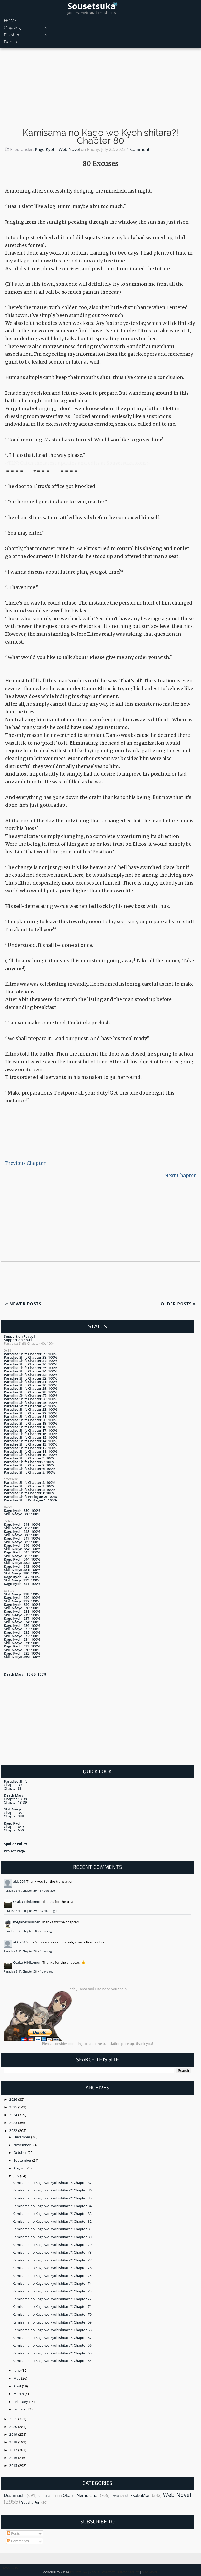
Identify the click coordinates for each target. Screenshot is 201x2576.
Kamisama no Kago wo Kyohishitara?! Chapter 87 (52, 2182)
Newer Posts (23, 1304)
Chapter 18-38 (15, 1799)
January (20, 2409)
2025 (13, 2107)
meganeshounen (26, 1922)
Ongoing (12, 28)
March (19, 2393)
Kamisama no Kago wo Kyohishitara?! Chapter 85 (52, 2198)
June (18, 2370)
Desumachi (15, 2495)
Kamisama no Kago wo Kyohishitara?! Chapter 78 (52, 2252)
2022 (13, 2130)
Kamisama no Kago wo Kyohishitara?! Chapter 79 (52, 2244)
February (21, 2401)
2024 (13, 2114)
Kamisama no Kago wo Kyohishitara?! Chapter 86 (52, 2190)
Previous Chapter (25, 1163)
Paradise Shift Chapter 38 (20, 1931)
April (18, 2386)
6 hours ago (47, 1890)
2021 (13, 2418)
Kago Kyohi (46, 149)
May (17, 2378)
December (22, 2137)
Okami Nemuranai (81, 2495)
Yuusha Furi (31, 2502)
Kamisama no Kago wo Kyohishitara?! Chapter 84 (52, 2206)
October (21, 2152)
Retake (115, 2496)
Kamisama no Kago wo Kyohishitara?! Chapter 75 (52, 2275)
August (20, 2168)
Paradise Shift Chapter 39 (20, 1890)
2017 (13, 2450)
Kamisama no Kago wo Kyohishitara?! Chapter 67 (52, 2337)
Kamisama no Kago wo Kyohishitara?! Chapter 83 (52, 2213)
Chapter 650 (14, 1830)
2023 (13, 2122)
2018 (13, 2442)
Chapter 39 (13, 1784)
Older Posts (178, 1304)
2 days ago (46, 1931)
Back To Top (11, 2567)
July (17, 2175)
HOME (10, 21)
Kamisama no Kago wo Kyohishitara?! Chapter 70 (52, 2314)
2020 (13, 2426)
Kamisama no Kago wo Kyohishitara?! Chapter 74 (52, 2283)
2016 (13, 2457)
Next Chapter (180, 1175)
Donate (11, 42)
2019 (13, 2434)
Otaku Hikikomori (27, 1901)
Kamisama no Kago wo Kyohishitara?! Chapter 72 (52, 2299)
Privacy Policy (128, 2572)
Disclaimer (150, 2572)
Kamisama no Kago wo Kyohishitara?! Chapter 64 (52, 2360)
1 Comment (138, 149)
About (94, 2572)
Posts (13, 2533)
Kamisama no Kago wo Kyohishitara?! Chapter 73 (52, 2291)
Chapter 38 (13, 1788)
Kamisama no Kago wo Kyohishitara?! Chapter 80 (100, 137)
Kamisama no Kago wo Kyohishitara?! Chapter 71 (52, 2306)
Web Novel (69, 149)
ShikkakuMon (138, 2495)
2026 (13, 2099)
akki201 (19, 1881)
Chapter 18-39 (15, 1802)
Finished (12, 35)
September (23, 2160)
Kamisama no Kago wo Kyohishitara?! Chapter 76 (52, 2267)
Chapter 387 (14, 1812)
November (23, 2145)
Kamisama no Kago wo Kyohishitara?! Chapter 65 (52, 2353)
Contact (108, 2572)
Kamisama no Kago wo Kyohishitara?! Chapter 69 (52, 2322)
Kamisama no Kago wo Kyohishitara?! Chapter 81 (52, 2229)
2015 (13, 2465)
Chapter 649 (14, 1826)
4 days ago (46, 1951)
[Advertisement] (100, 90)
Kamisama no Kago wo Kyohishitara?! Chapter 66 (52, 2345)
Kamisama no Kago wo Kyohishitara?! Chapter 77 (52, 2260)
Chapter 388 (14, 1816)
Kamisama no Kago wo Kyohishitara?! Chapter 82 (52, 2221)
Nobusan (45, 2495)
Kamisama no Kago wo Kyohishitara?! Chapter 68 (52, 2329)
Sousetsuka (91, 6)
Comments (18, 2541)
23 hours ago (48, 1911)
